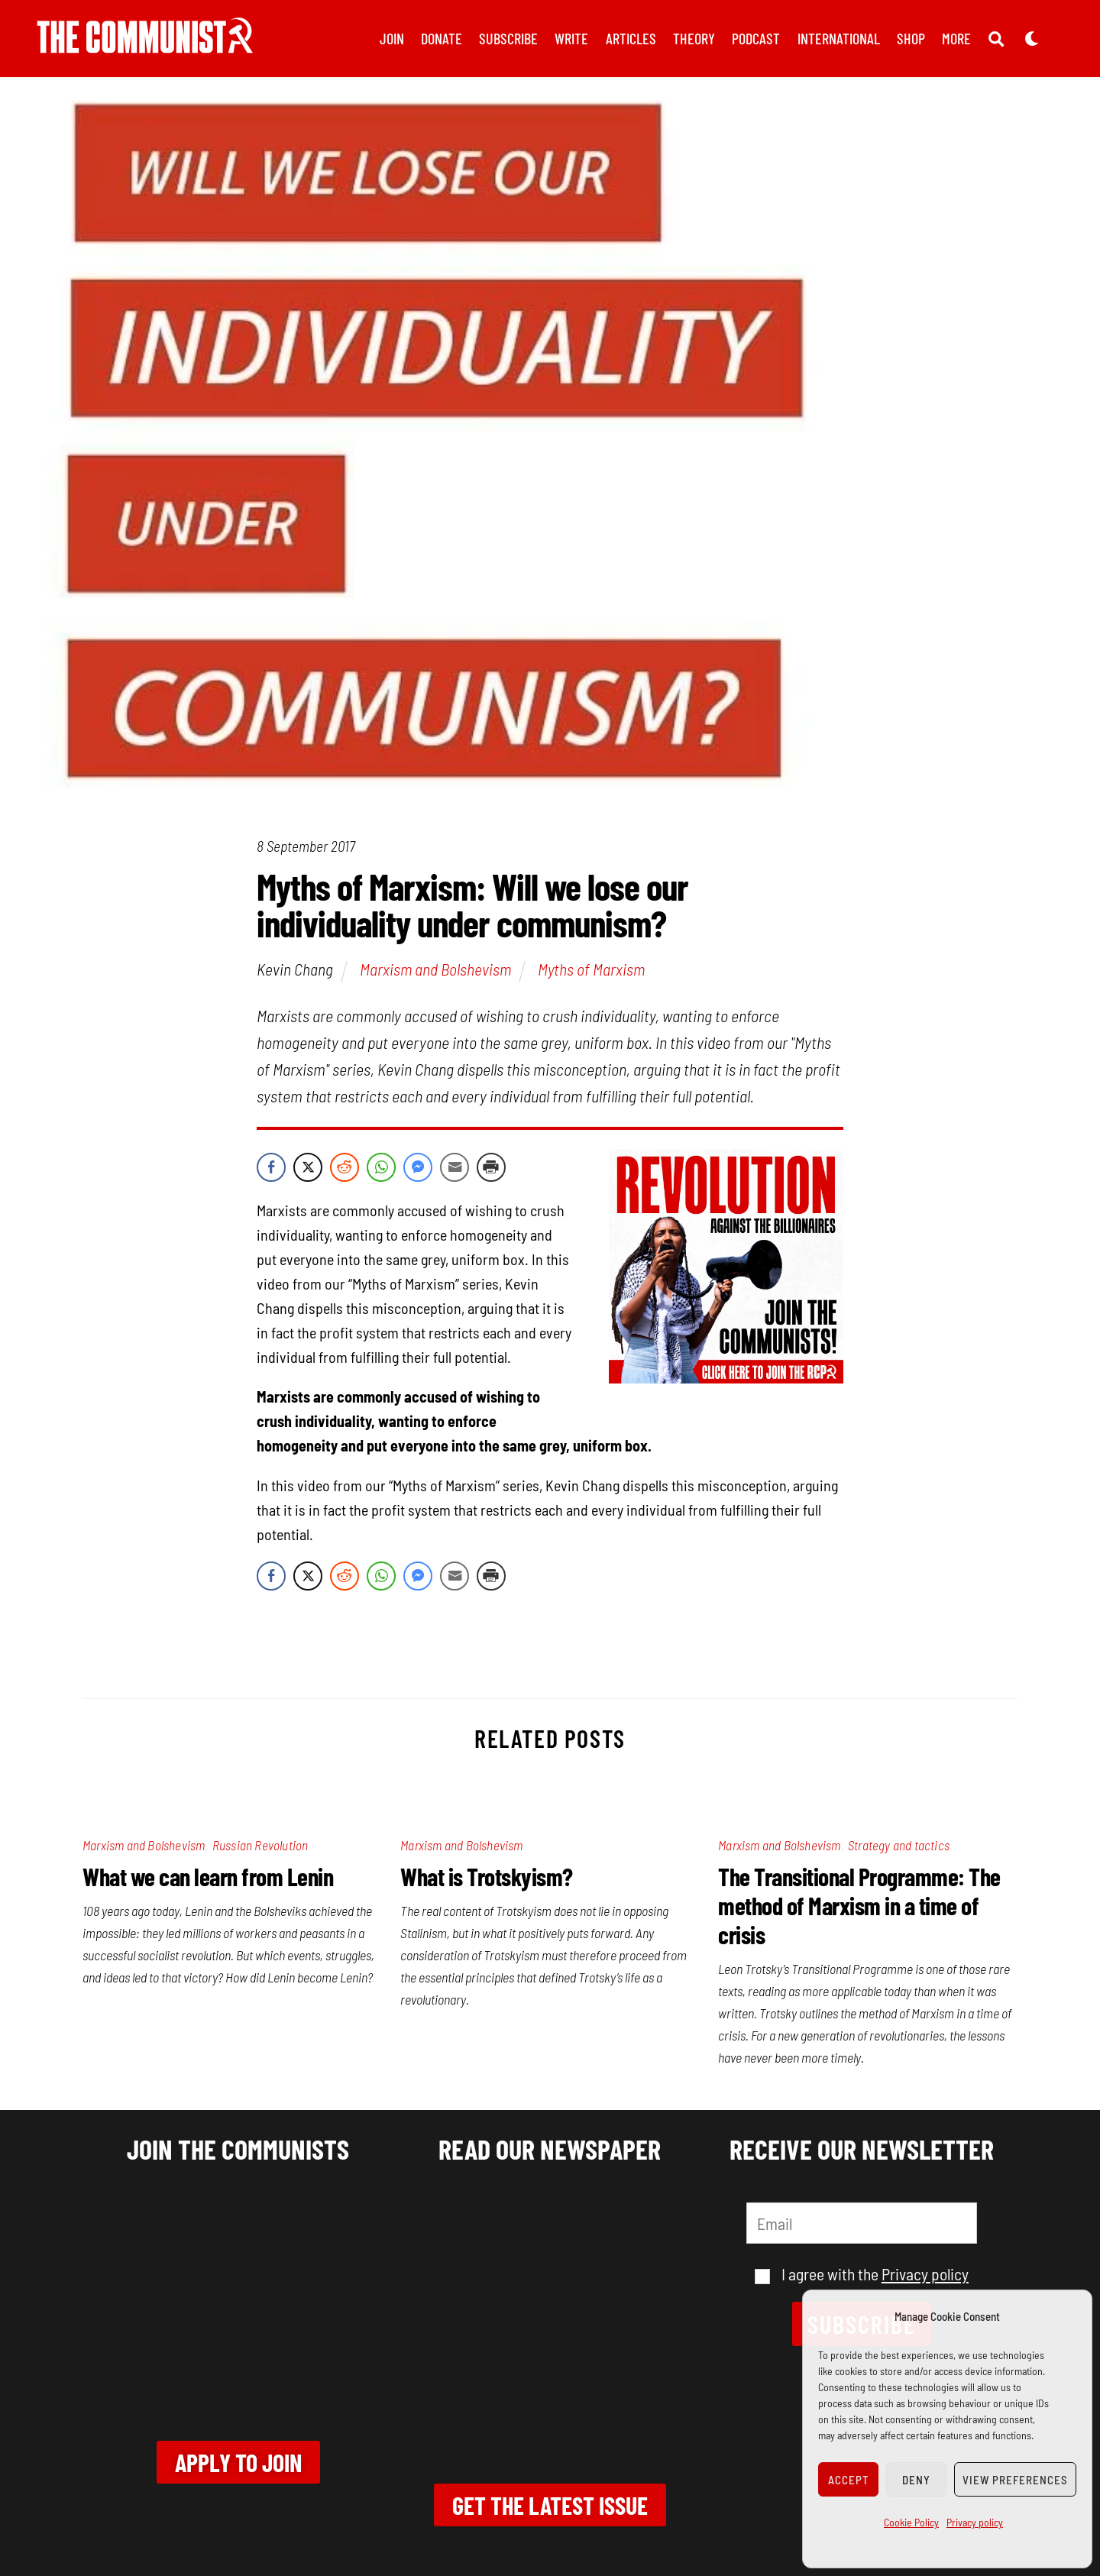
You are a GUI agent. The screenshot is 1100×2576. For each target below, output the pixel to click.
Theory (694, 38)
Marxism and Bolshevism (435, 972)
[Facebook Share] (271, 1170)
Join (392, 38)
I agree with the (862, 2276)
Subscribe (508, 38)
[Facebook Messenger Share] (417, 1170)
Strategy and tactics (899, 1848)
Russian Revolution (260, 1848)
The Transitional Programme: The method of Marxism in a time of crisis (859, 1908)
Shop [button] (911, 38)
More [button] (956, 38)
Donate (441, 38)
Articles (631, 38)
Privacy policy (974, 2522)
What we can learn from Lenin (207, 1879)
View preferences (1015, 2480)
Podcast (756, 38)
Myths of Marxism (591, 972)
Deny (916, 2480)
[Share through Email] (454, 1170)
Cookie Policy (911, 2522)
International (839, 38)
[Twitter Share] (307, 1170)
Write (571, 38)
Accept (848, 2480)
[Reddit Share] (344, 1170)
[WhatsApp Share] (381, 1170)
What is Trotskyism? (486, 1879)
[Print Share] (491, 1170)
